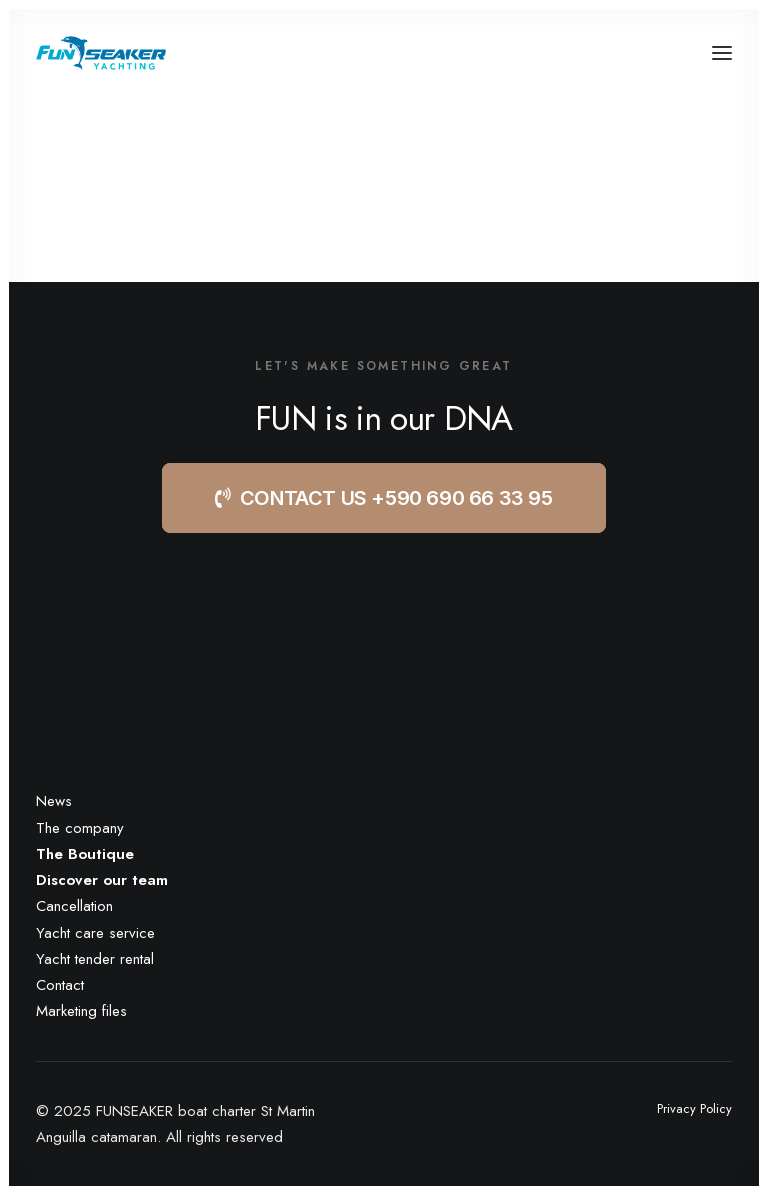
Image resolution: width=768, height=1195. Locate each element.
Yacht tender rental (95, 959)
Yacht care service (95, 933)
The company (80, 828)
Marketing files (81, 1011)
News (54, 801)
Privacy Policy (694, 1108)
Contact (60, 985)
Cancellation (74, 906)
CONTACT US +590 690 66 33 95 (383, 498)
